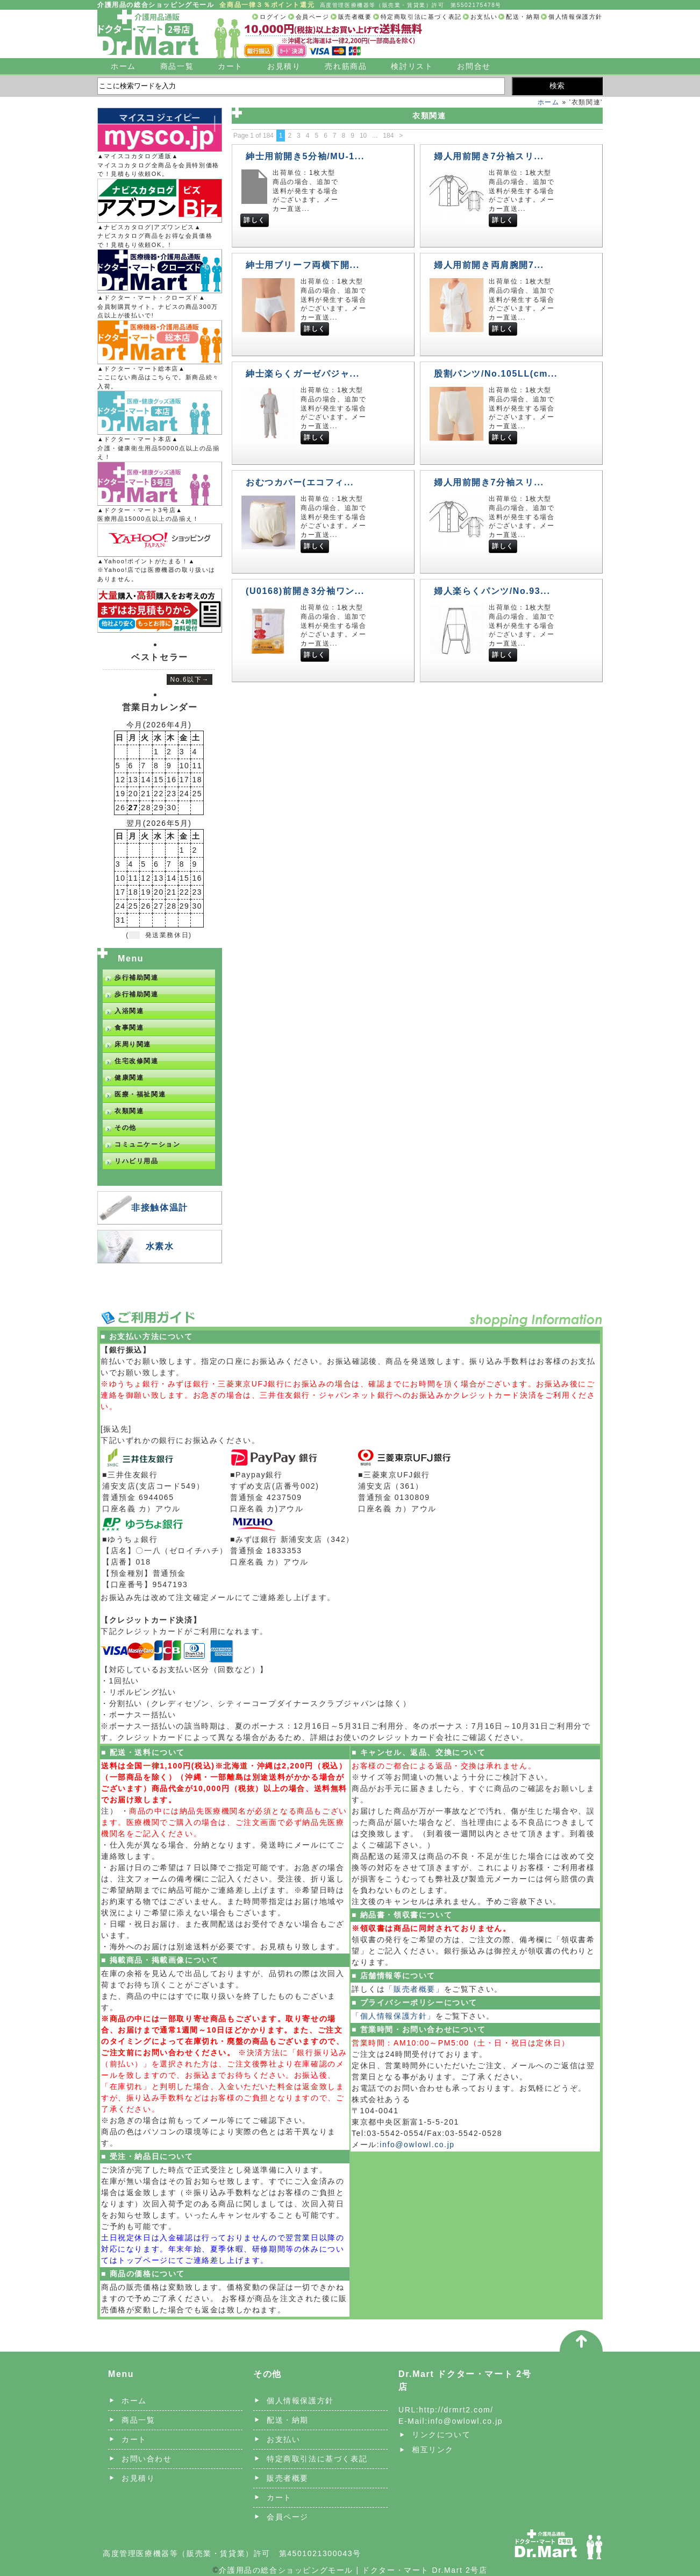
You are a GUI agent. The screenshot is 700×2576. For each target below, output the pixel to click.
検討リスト (412, 66)
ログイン (273, 16)
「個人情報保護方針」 (393, 2016)
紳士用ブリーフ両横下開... (303, 265)
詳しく (255, 220)
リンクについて (441, 2434)
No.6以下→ (189, 679)
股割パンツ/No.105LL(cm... (496, 373)
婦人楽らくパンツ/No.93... (492, 591)
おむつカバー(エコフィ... (300, 482)
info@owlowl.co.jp (417, 2144)
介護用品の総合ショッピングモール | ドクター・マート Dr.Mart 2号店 (353, 2570)
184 (388, 135)
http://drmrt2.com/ (456, 2409)
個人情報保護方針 (575, 16)
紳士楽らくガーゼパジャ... (303, 373)
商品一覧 (177, 66)
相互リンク (433, 2449)
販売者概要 (355, 16)
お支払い (483, 16)
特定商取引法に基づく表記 (421, 16)
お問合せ (473, 66)
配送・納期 (523, 16)
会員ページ (313, 16)
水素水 (160, 1246)
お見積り (284, 66)
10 (363, 135)
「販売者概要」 (414, 1989)
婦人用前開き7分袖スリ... (489, 156)
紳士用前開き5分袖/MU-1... (305, 156)
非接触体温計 (159, 1207)
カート (230, 66)
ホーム (123, 66)
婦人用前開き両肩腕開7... (489, 265)
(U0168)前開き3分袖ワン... (305, 591)
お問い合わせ (147, 2458)
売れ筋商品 (346, 66)
